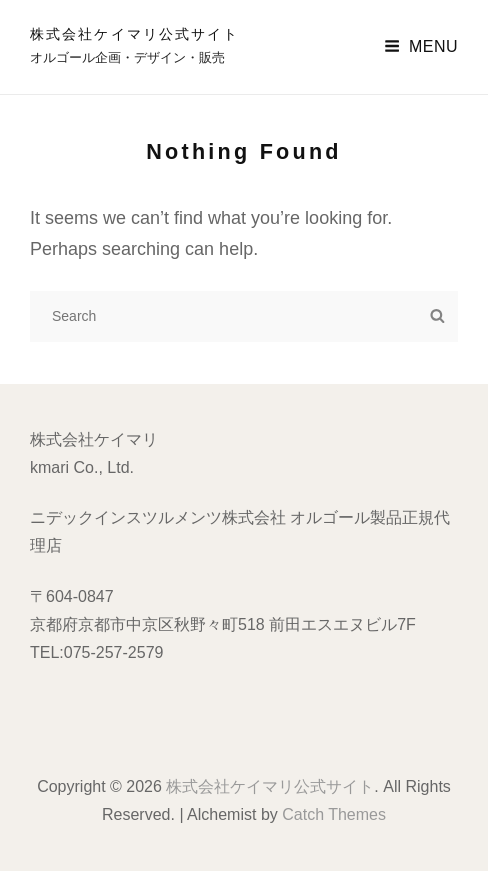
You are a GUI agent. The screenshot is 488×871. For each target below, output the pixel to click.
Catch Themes (334, 814)
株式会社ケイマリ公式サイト (134, 34)
